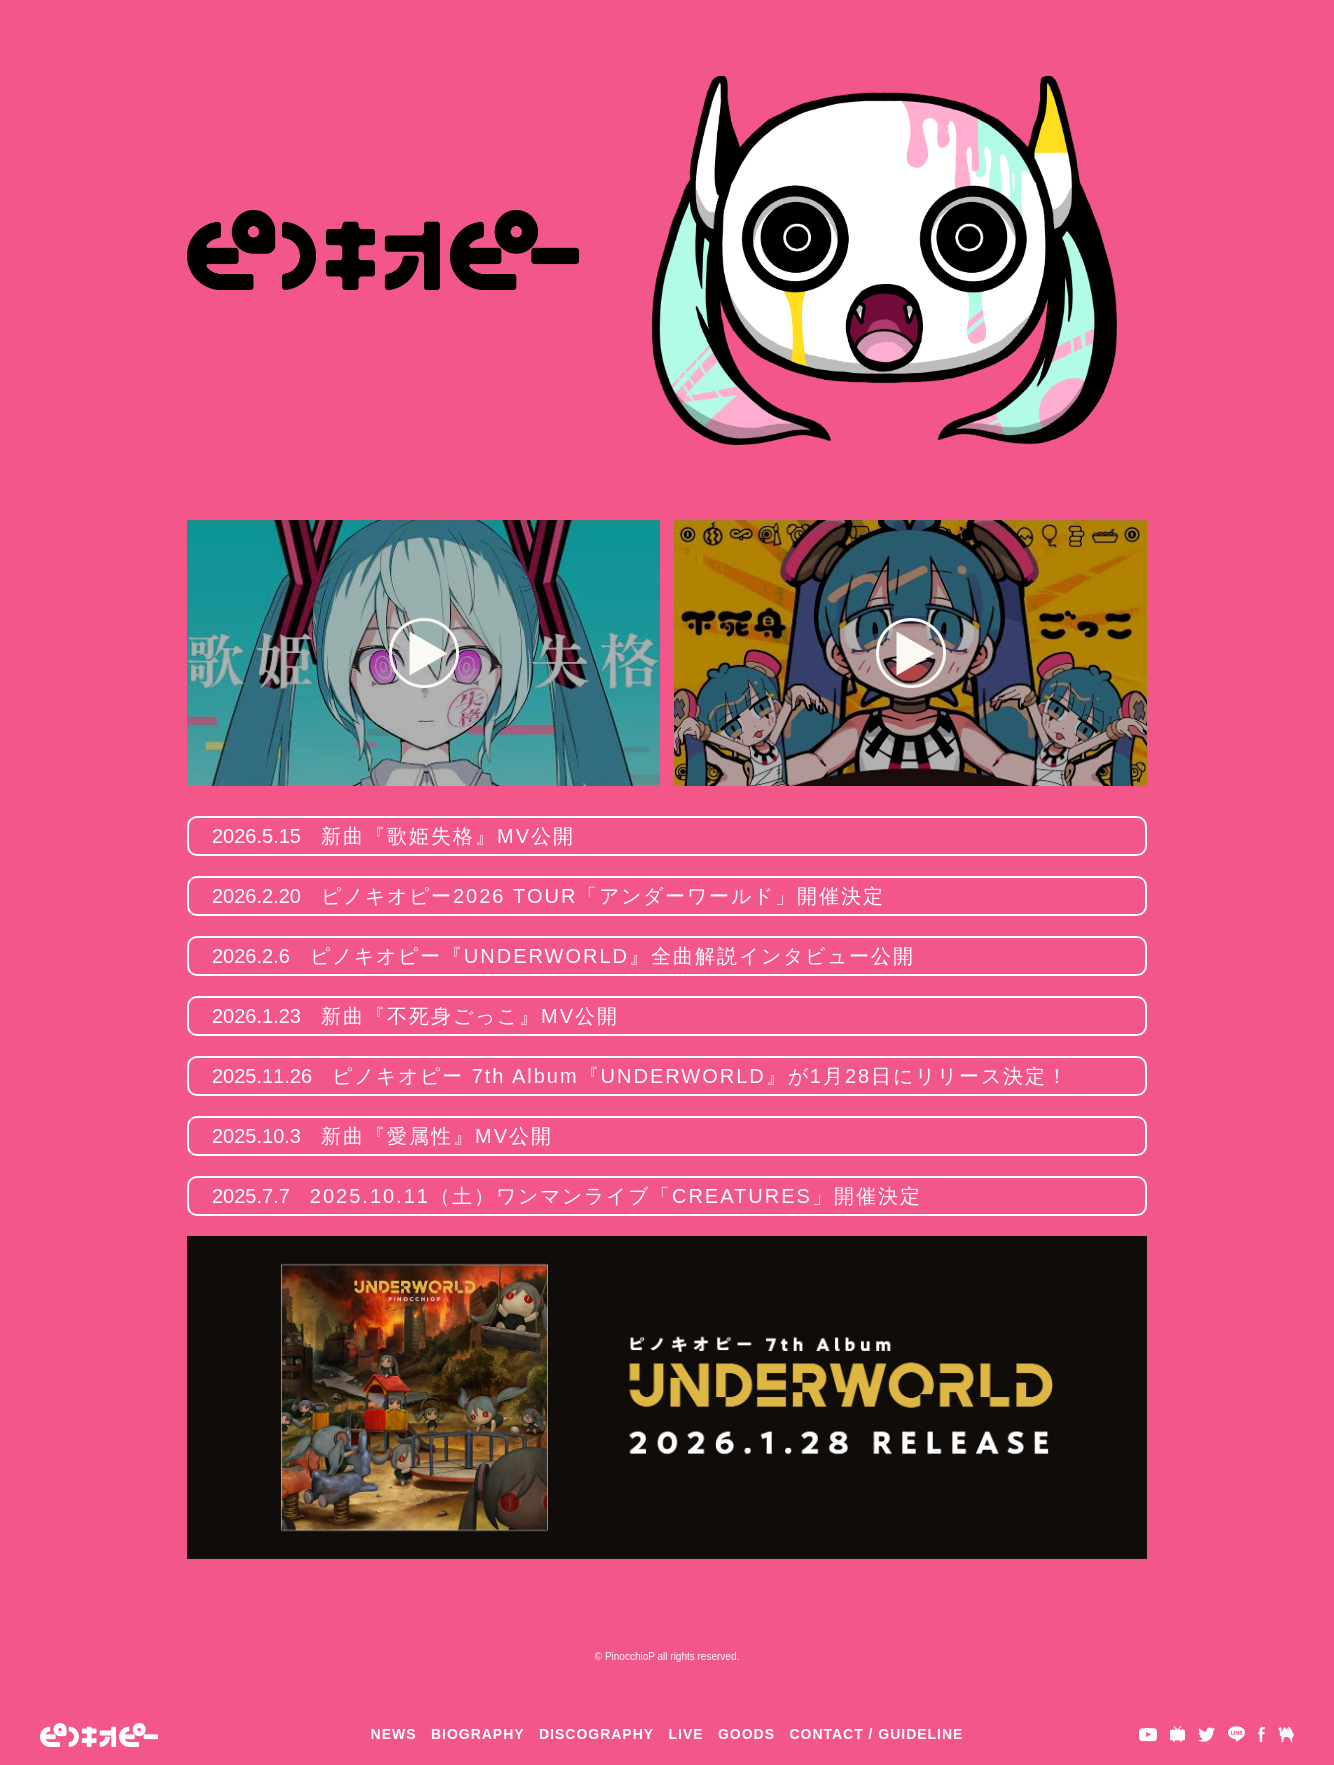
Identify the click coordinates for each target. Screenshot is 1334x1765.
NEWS (394, 1734)
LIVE (686, 1734)
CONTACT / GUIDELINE (876, 1734)
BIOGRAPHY (478, 1734)
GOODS (746, 1734)
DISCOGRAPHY (596, 1734)
